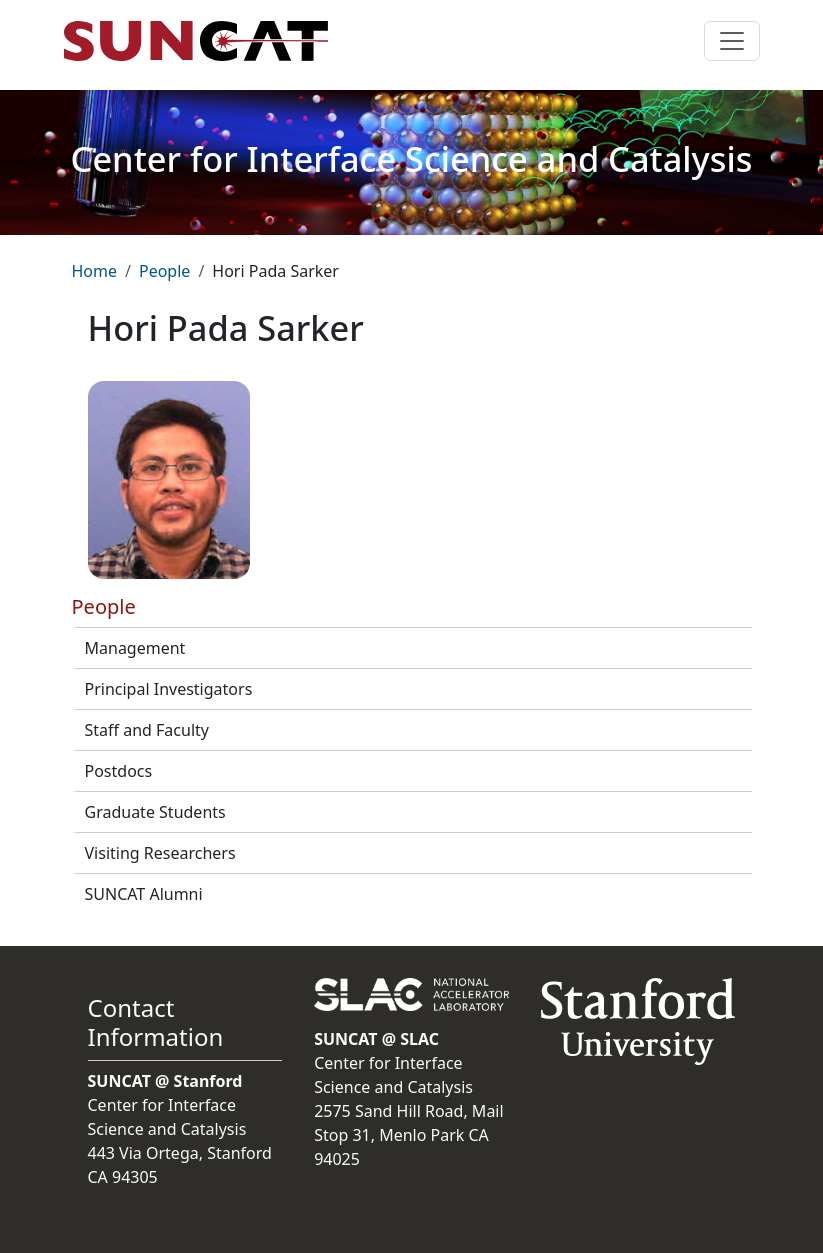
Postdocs (119, 771)
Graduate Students (155, 812)
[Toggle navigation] (732, 41)
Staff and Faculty (147, 730)
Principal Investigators (169, 689)
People (164, 271)
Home (95, 271)
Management (135, 648)
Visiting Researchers (160, 853)
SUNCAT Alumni (144, 894)
